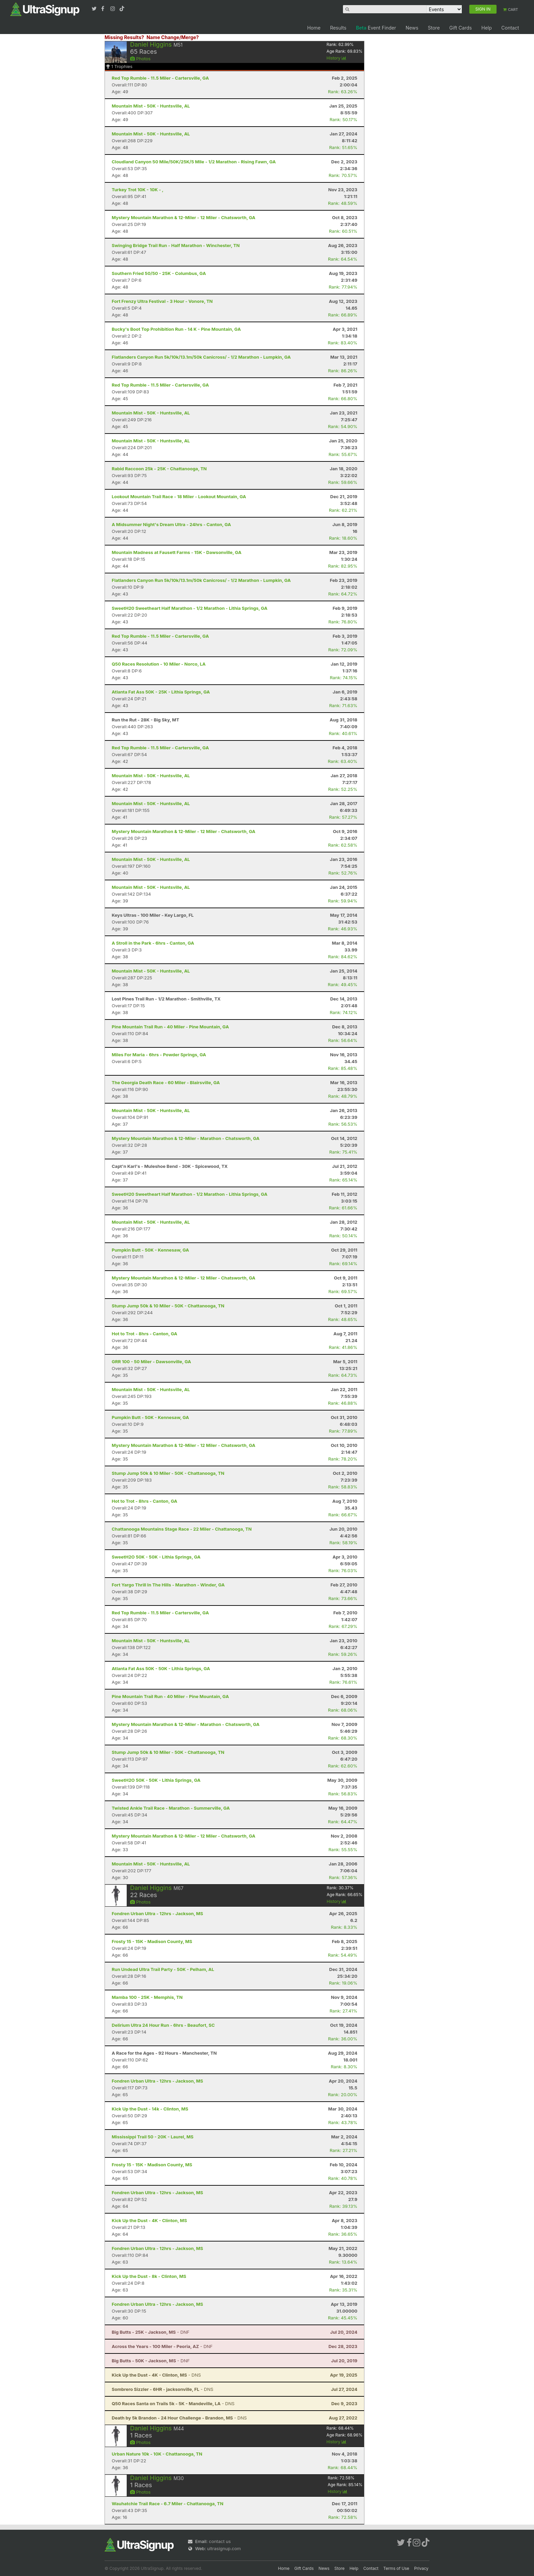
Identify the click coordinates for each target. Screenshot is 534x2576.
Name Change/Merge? (172, 37)
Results (338, 28)
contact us (220, 2541)
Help (486, 28)
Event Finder (376, 28)
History (336, 58)
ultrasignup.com (224, 2548)
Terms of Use (396, 2568)
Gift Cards (460, 28)
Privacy (421, 2568)
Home (313, 28)
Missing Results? (124, 37)
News (412, 28)
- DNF (150, 2332)
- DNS (156, 2375)
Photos (140, 58)
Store (434, 28)
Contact (510, 28)
